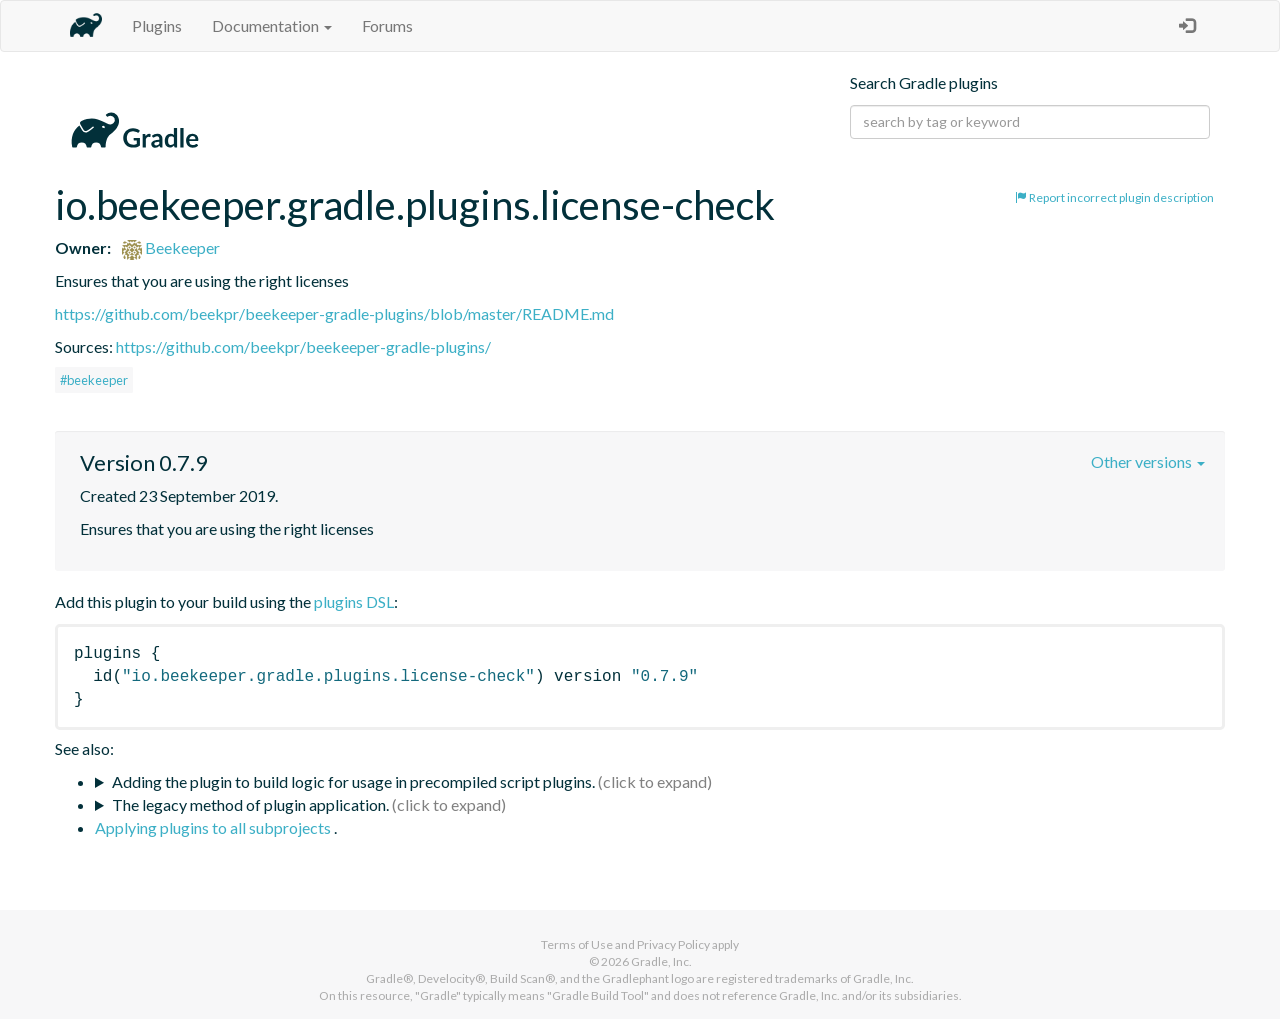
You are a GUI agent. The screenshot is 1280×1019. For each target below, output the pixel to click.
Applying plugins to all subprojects (214, 827)
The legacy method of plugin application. (250, 804)
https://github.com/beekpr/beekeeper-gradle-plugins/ (303, 346)
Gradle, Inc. (661, 961)
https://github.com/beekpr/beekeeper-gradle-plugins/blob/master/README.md (334, 313)
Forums (387, 25)
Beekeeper (171, 247)
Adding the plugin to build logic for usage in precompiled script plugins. (353, 781)
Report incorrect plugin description (1114, 197)
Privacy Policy (673, 944)
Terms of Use (577, 944)
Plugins (157, 25)
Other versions (1148, 461)
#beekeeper (94, 380)
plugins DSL (354, 601)
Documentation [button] (272, 25)
